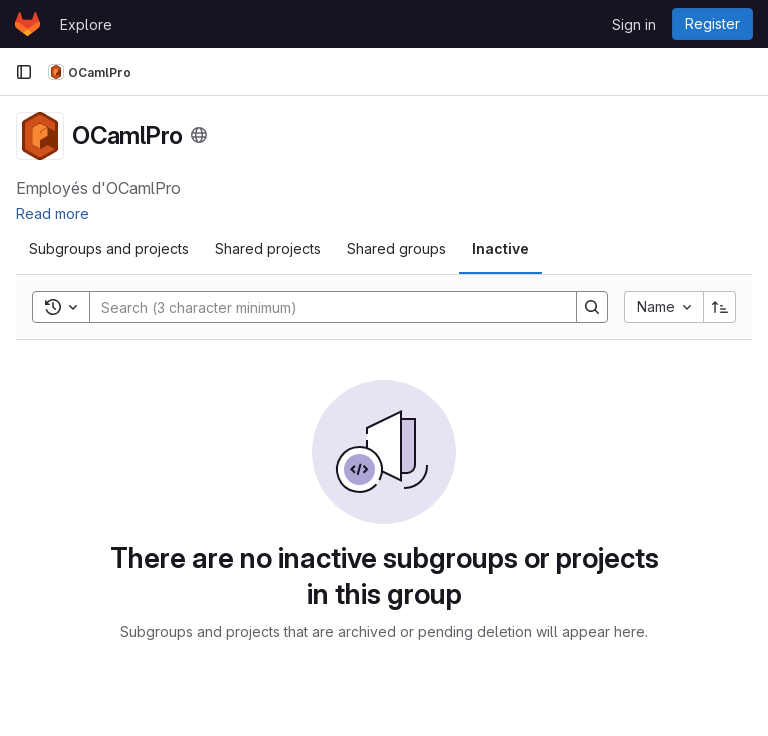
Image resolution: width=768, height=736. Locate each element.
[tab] (109, 249)
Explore (86, 24)
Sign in (634, 24)
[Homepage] (27, 24)
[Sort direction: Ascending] (720, 307)
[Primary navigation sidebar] (24, 72)
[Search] (323, 307)
